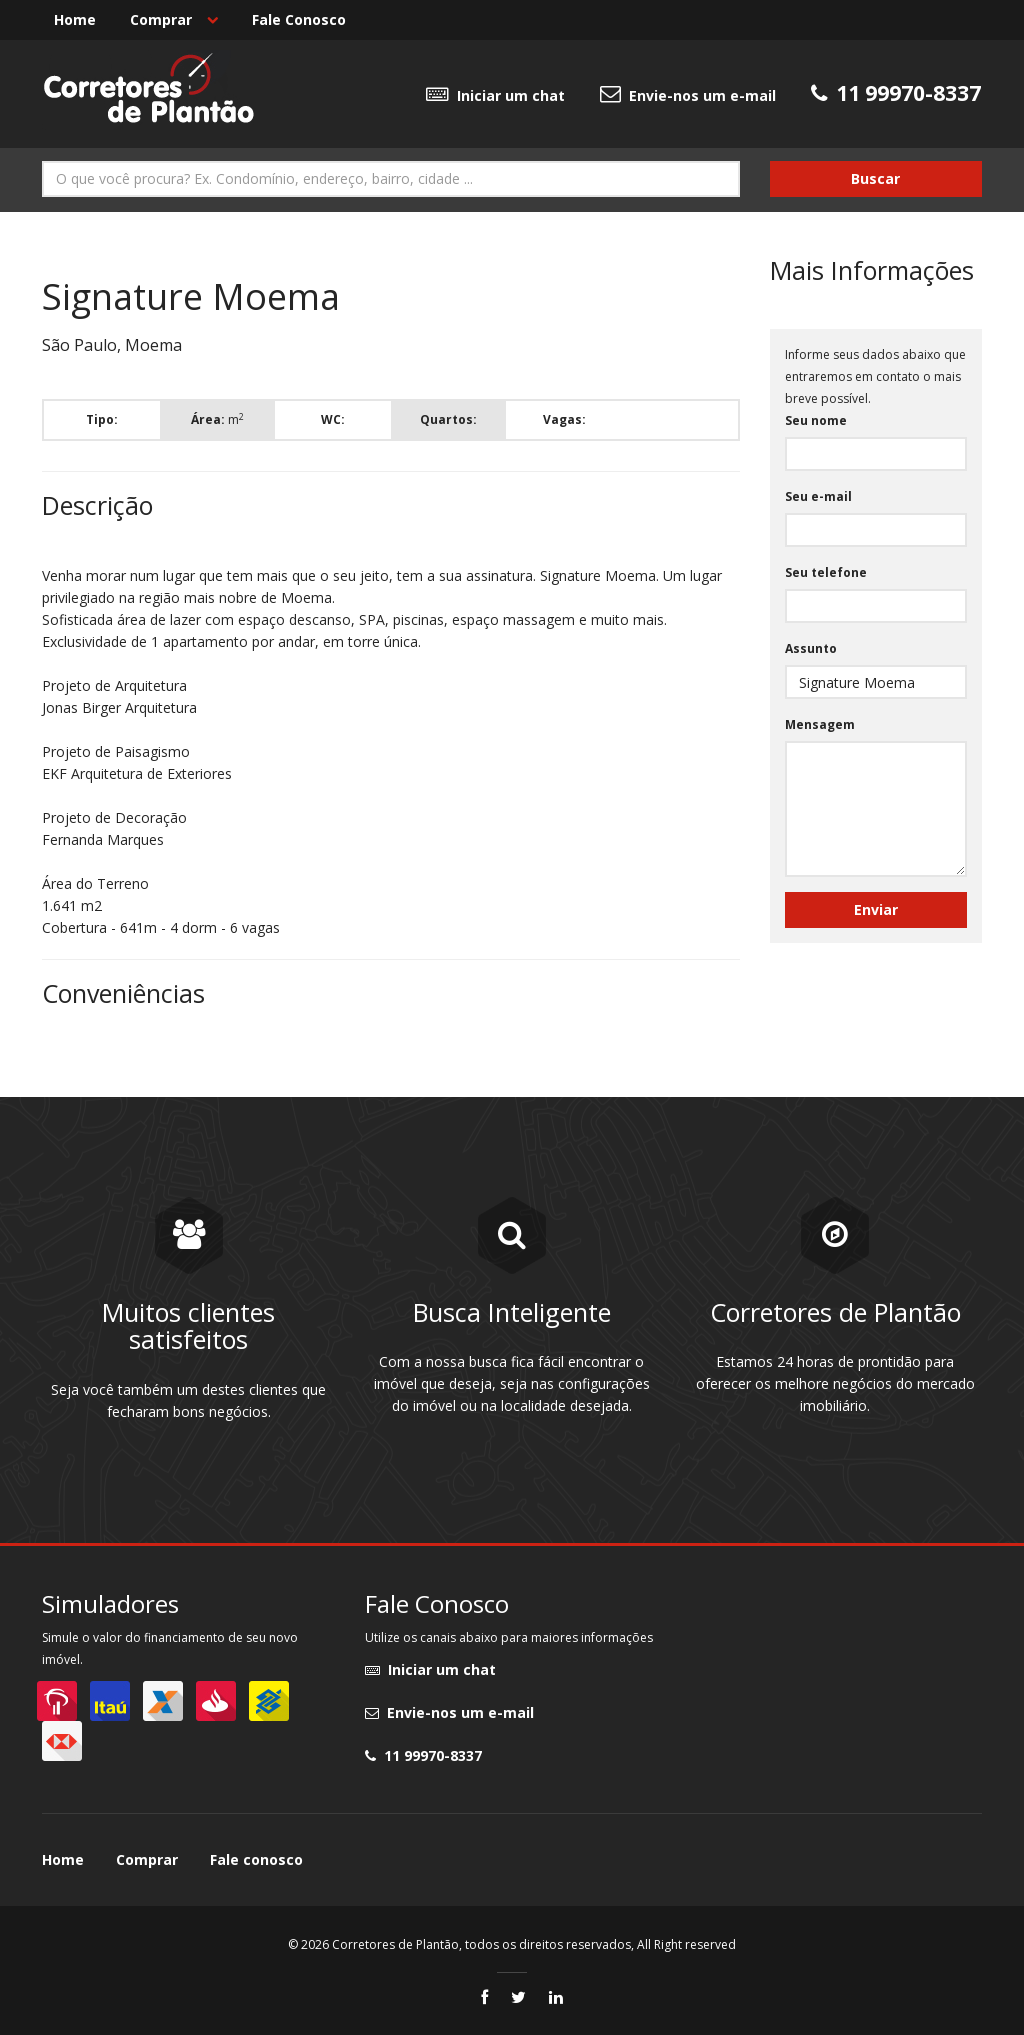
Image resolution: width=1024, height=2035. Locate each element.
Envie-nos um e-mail (688, 94)
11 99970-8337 (423, 1755)
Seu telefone (826, 572)
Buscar (875, 178)
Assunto (811, 648)
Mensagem (820, 724)
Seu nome (816, 420)
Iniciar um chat (495, 94)
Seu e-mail (818, 496)
